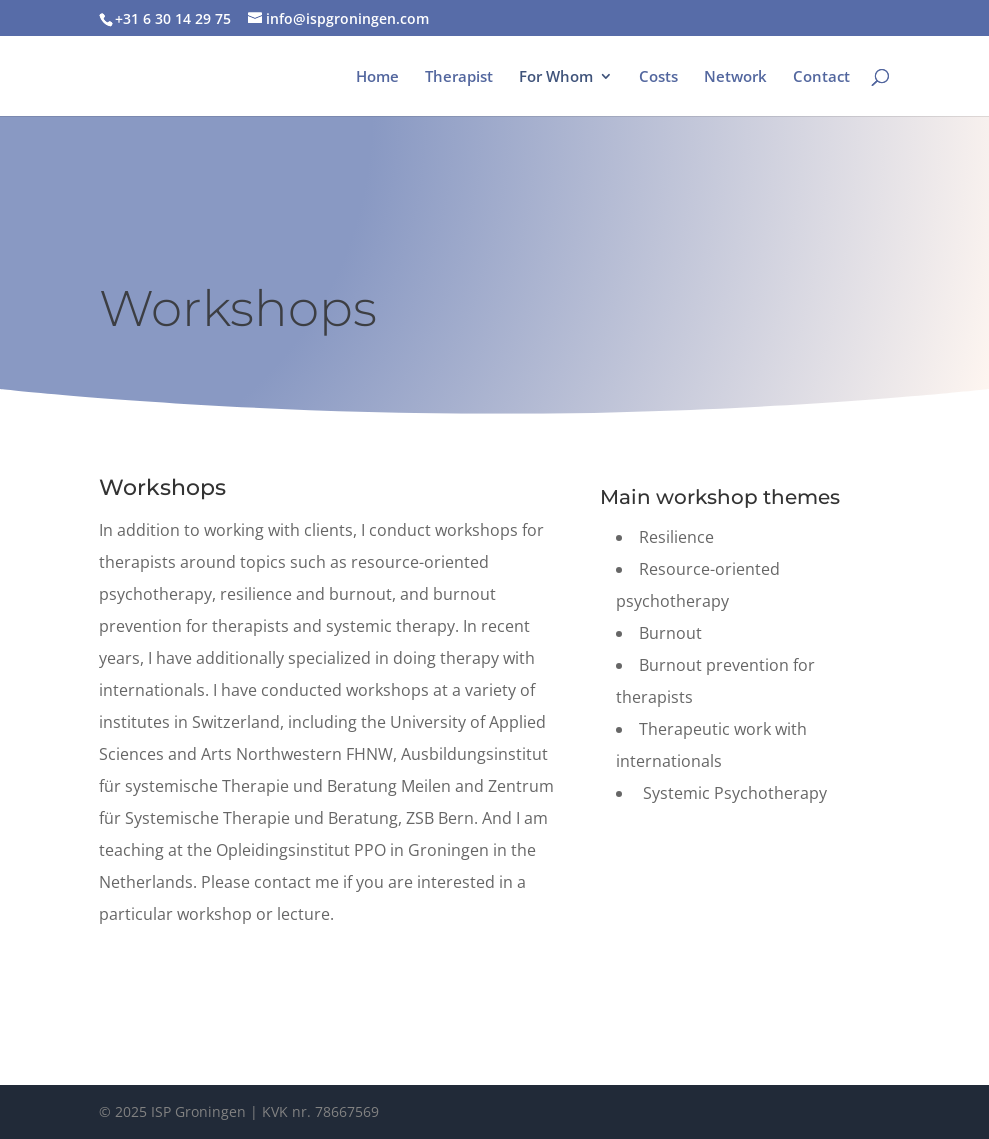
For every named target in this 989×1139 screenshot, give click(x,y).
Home (377, 77)
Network (735, 77)
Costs (658, 77)
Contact (821, 77)
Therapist (459, 77)
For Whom (556, 77)
